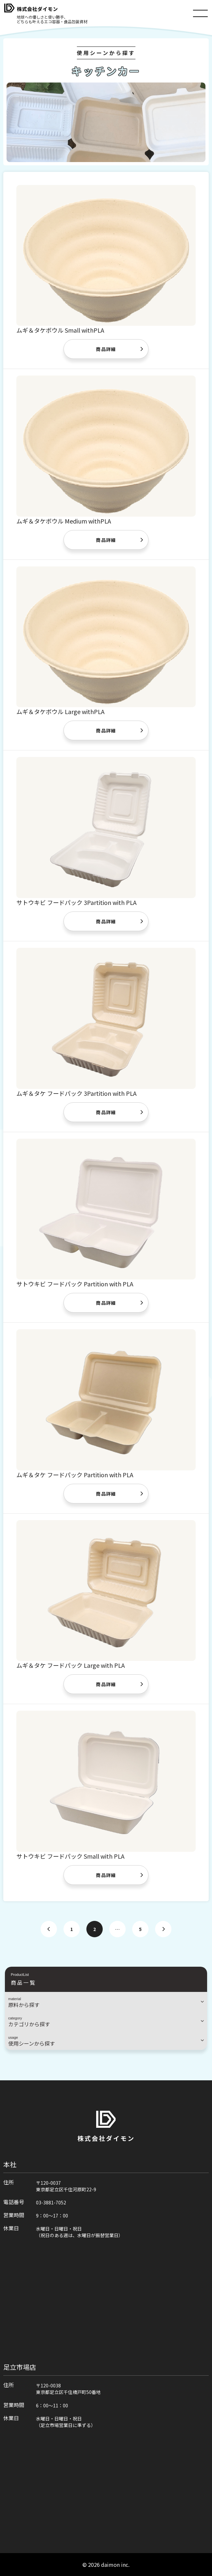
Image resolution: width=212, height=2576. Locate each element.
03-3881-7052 (51, 2202)
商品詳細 (106, 349)
